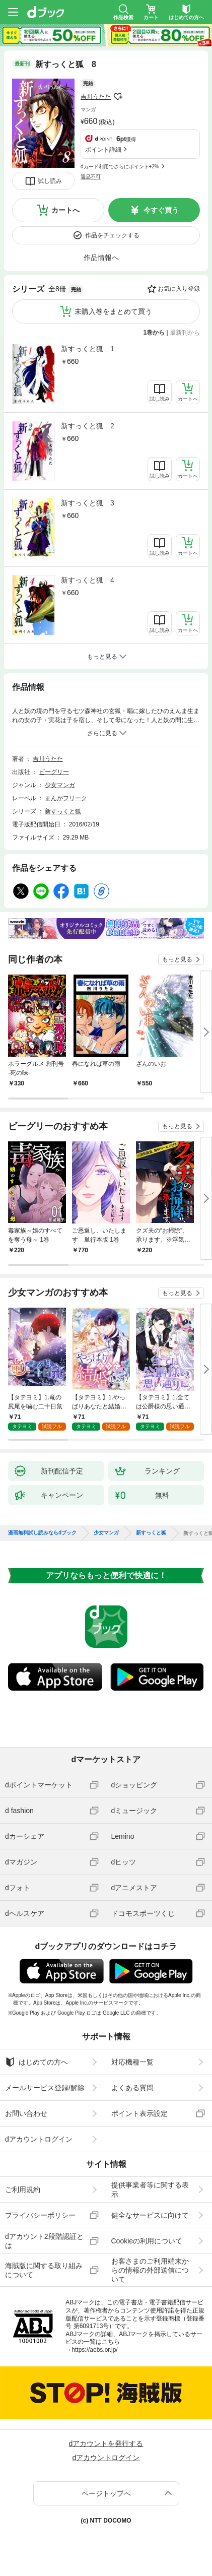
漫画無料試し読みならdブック (42, 1532)
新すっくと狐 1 (87, 349)
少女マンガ (60, 785)
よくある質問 (132, 2088)
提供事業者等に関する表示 (150, 2189)
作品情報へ (101, 257)
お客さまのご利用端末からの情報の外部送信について (150, 2270)
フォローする (118, 97)
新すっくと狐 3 (87, 503)
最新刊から (185, 333)
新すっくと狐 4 (87, 580)
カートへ (65, 210)
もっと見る (177, 959)
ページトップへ (106, 2493)
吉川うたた (96, 96)
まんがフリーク (66, 798)
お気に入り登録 (179, 288)
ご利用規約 (22, 2189)
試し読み (50, 180)
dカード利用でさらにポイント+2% (120, 166)
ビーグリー (54, 772)
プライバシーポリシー (40, 2215)
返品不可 (91, 176)
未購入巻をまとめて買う (113, 311)
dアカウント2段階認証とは (44, 2240)
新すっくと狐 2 (87, 426)
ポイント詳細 (103, 149)
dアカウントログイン (39, 2139)
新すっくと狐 (63, 811)
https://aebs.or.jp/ (94, 2349)
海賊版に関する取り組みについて (44, 2270)
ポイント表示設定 (139, 2113)
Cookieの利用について (147, 2241)
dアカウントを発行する (106, 2443)
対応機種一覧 (132, 2062)
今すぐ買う (161, 210)
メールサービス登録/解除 (45, 2088)
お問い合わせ (26, 2113)
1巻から (154, 333)
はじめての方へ (36, 2062)
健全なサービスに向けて (150, 2215)
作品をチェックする (112, 235)
